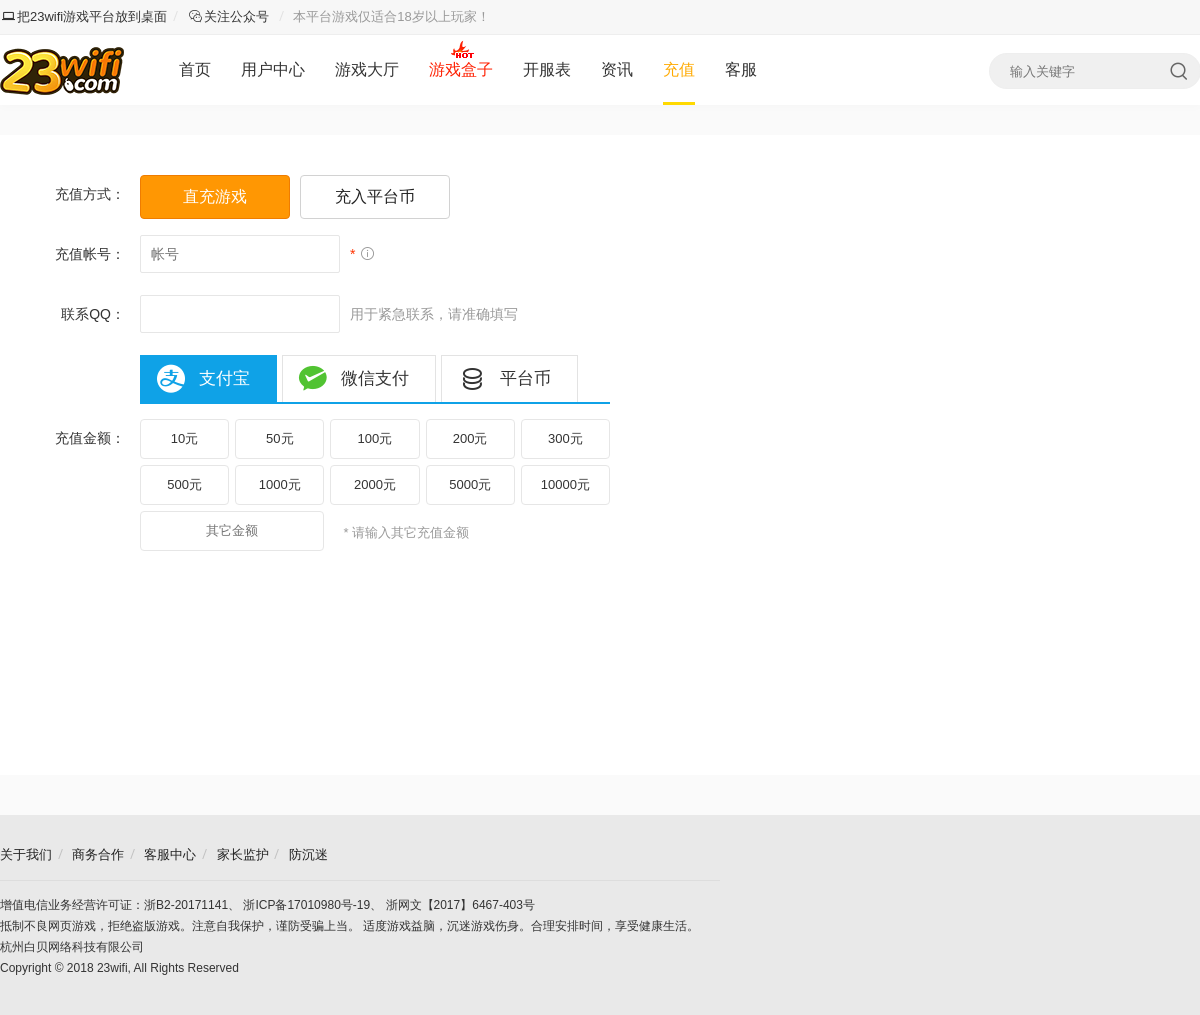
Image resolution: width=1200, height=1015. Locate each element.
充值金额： (90, 438)
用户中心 (273, 69)
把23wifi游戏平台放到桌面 (84, 16)
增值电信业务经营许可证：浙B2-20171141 (114, 905)
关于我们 (26, 854)
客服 (741, 69)
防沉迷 (308, 854)
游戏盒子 (461, 69)
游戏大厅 (367, 69)
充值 (679, 69)
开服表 (547, 69)
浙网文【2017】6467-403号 (460, 905)
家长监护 (243, 854)
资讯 (617, 69)
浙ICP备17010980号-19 (306, 905)
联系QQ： (93, 314)
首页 (195, 69)
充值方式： (90, 194)
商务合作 (98, 854)
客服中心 (170, 854)
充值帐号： (90, 254)
